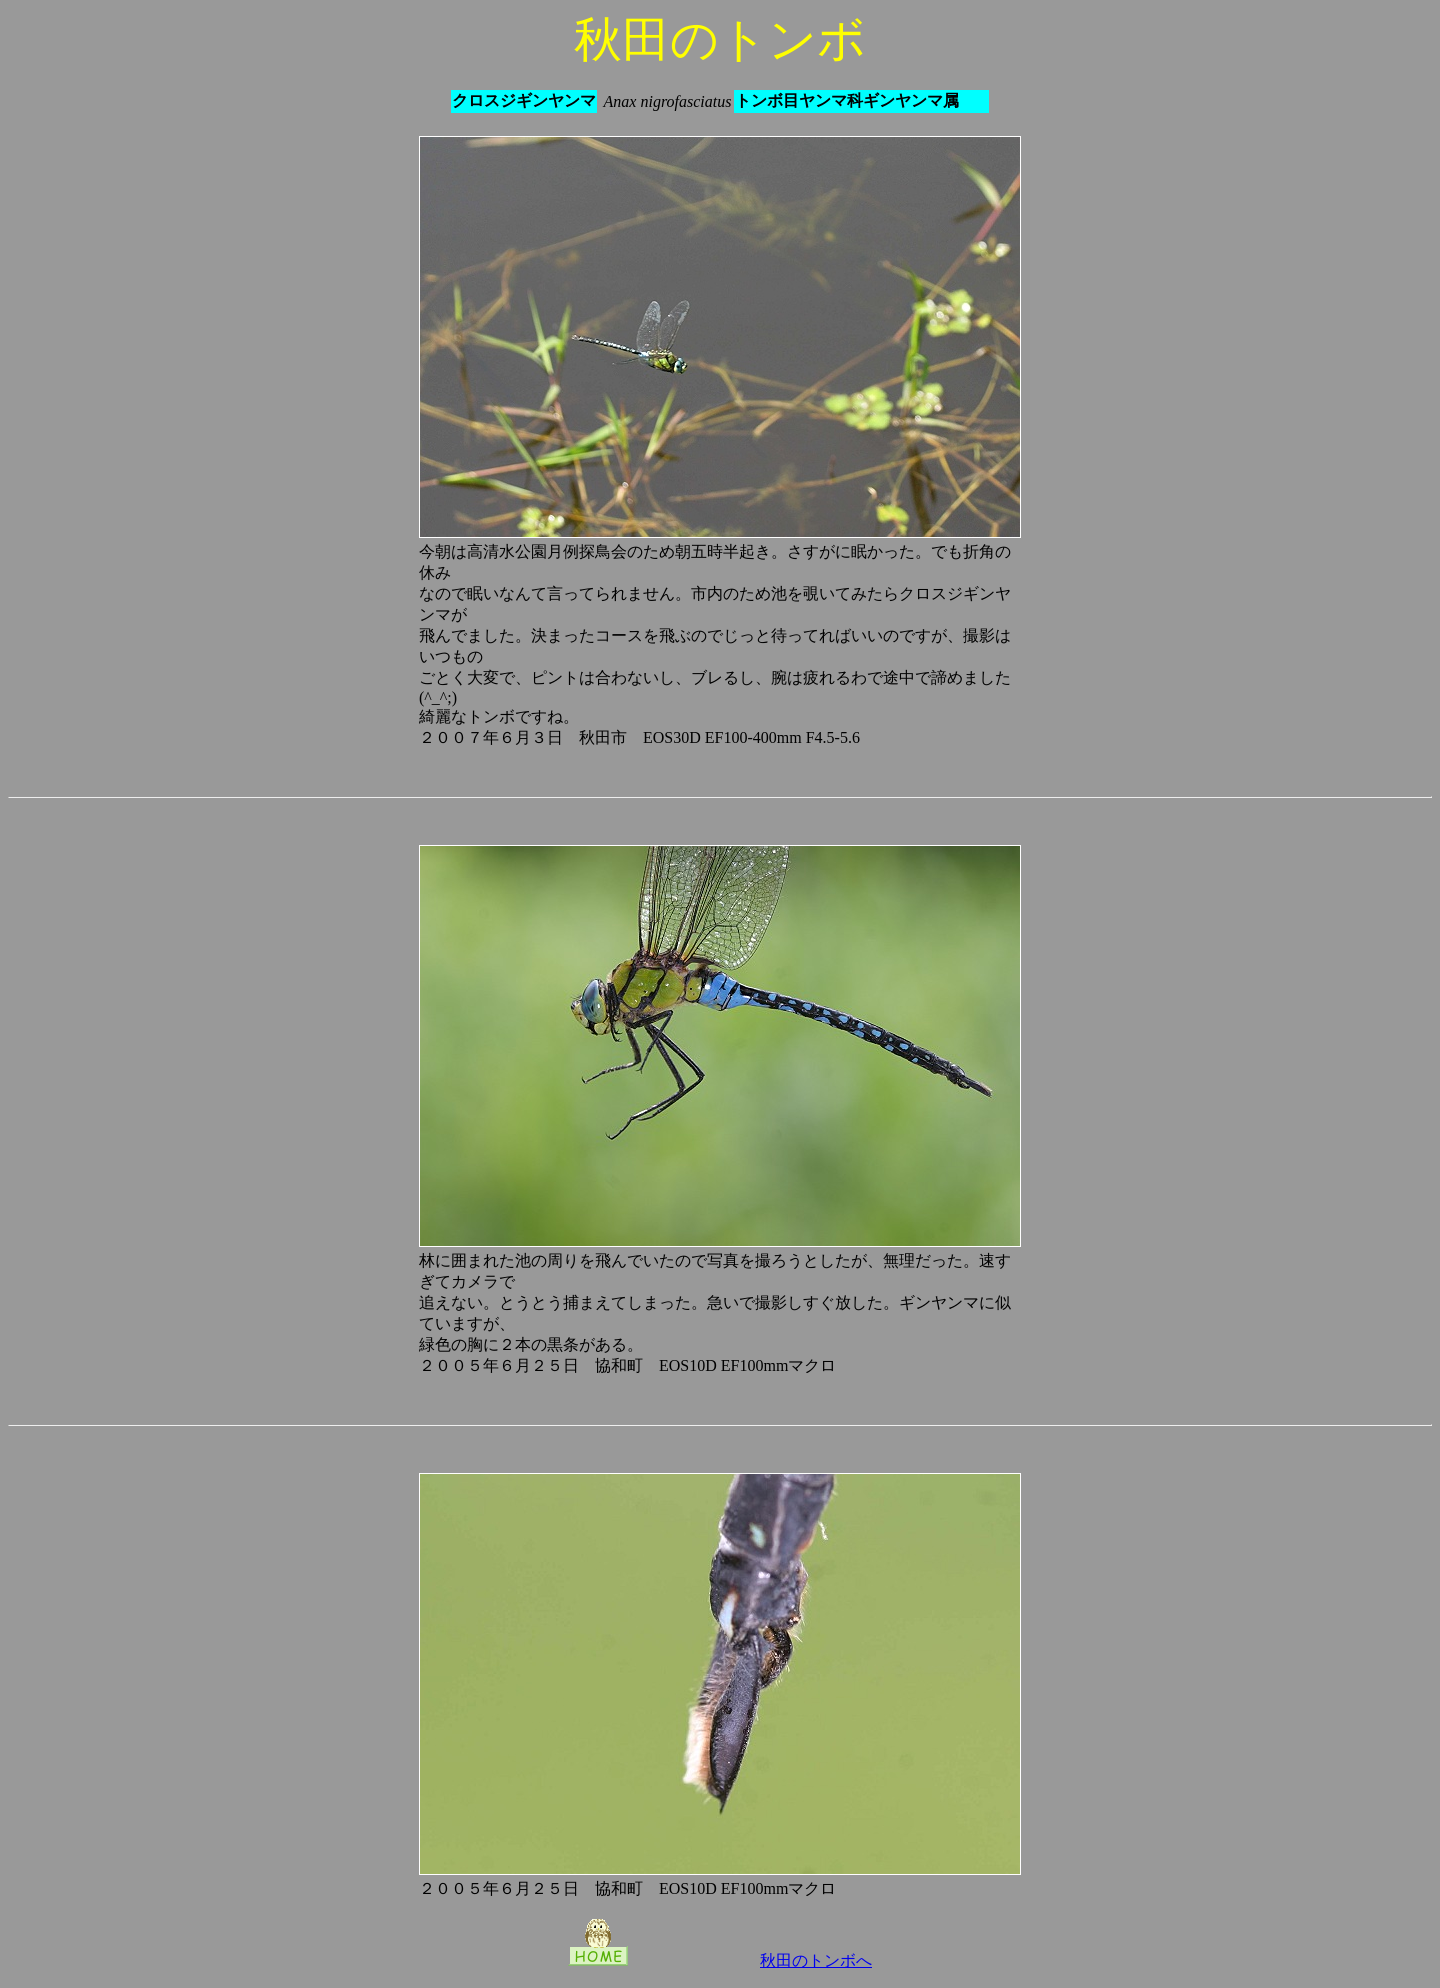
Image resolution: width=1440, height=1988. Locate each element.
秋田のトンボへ (816, 1960)
